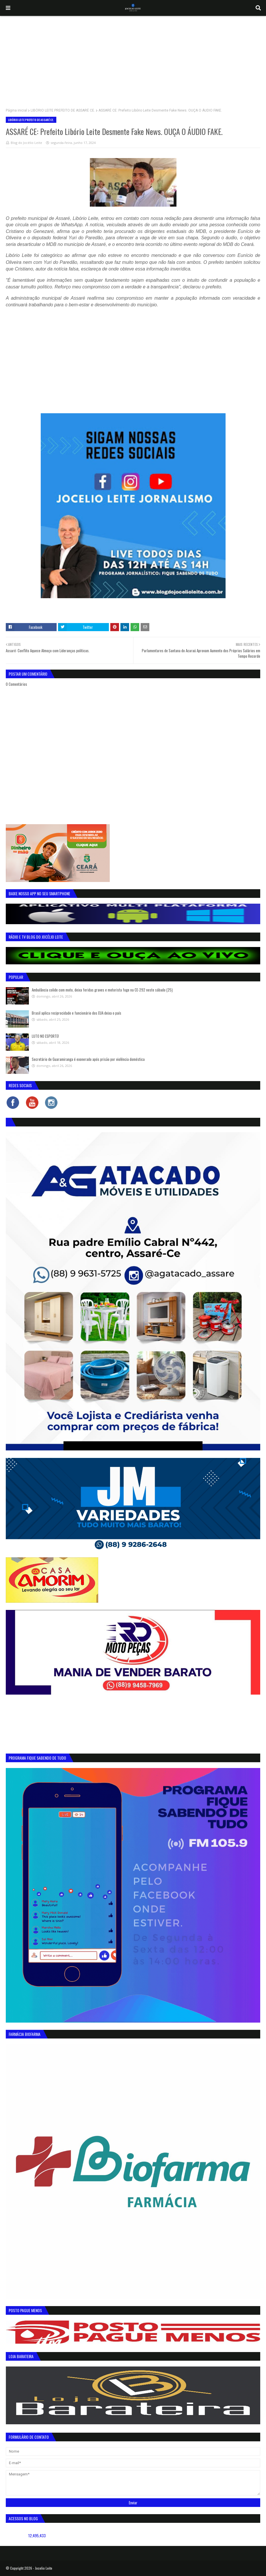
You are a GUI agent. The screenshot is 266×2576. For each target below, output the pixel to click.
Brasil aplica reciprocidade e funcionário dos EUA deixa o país (76, 1013)
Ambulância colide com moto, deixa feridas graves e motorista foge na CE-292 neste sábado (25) (102, 990)
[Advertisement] (133, 59)
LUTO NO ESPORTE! (45, 1036)
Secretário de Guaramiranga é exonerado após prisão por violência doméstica (88, 1059)
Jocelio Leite (43, 2568)
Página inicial (16, 110)
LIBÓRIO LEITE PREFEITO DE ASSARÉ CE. (63, 110)
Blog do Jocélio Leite (26, 142)
